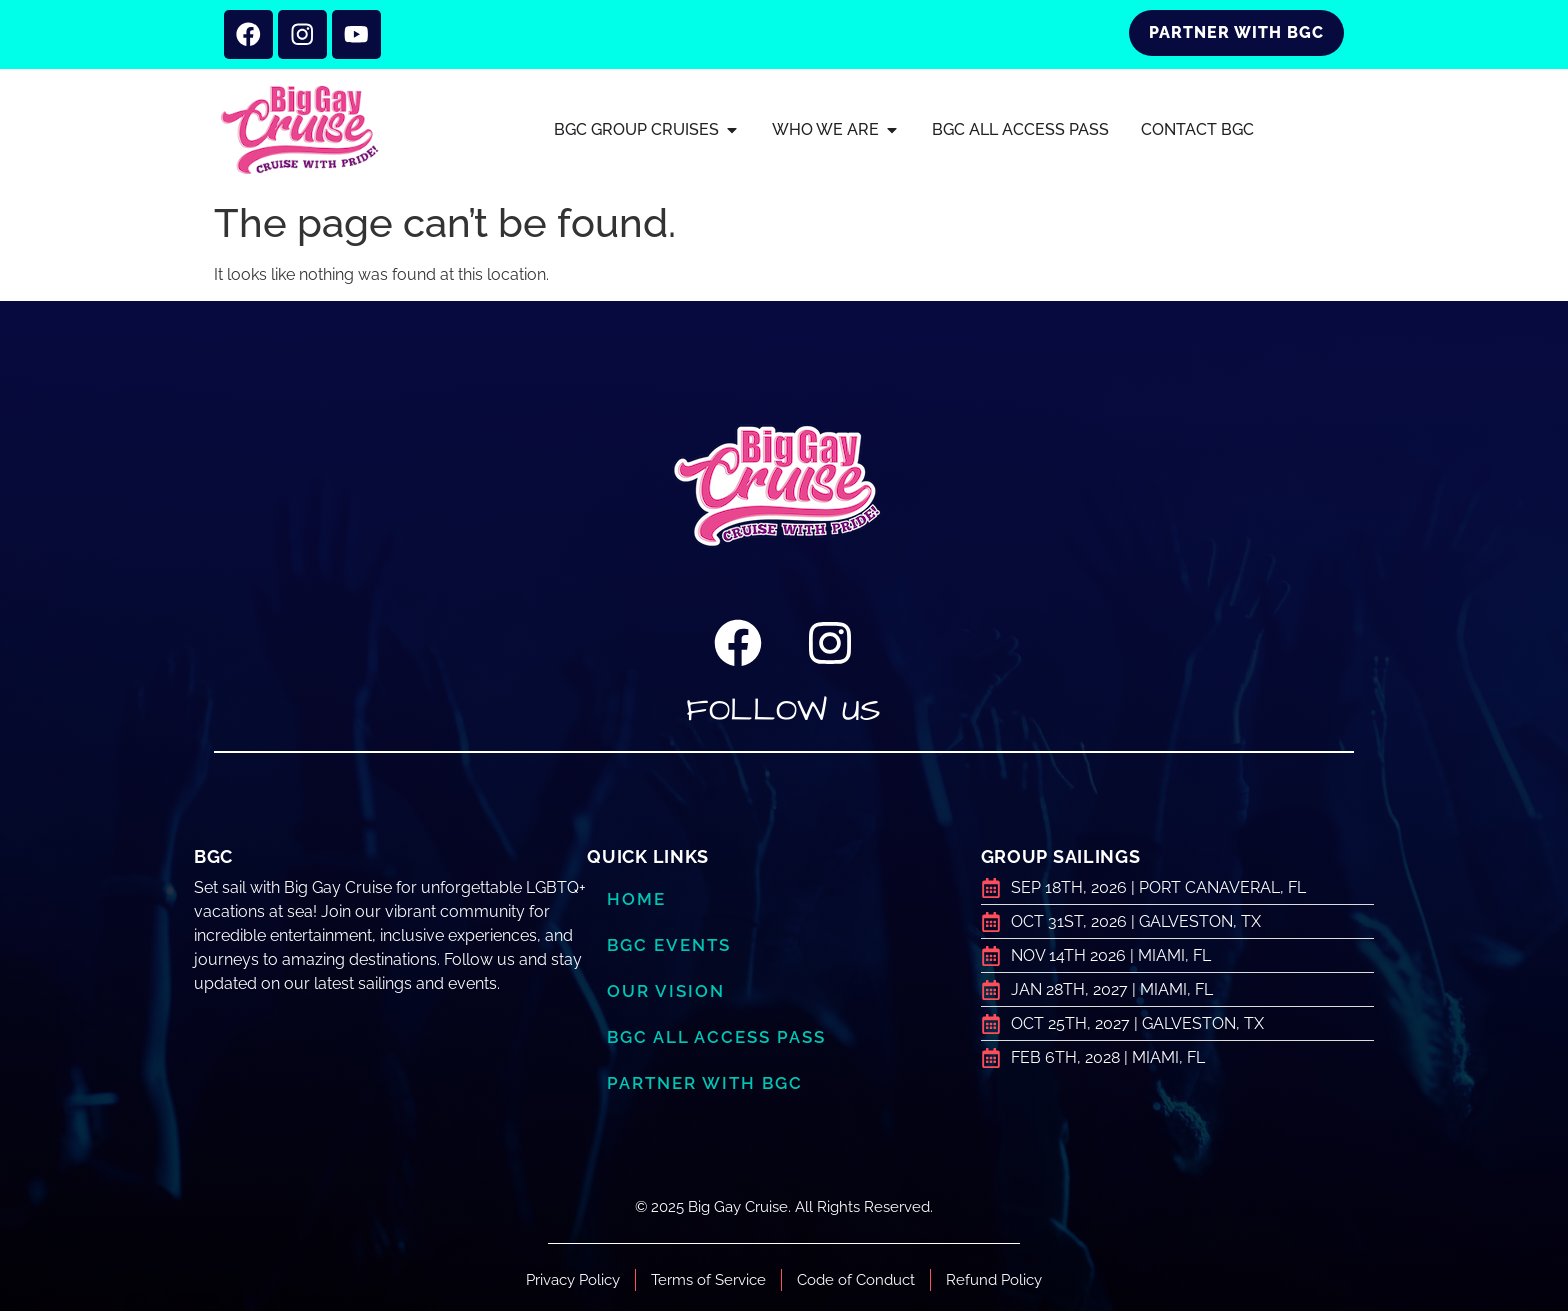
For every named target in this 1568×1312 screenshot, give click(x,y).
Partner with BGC (705, 1084)
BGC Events (669, 946)
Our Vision (666, 992)
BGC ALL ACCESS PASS (716, 1038)
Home (636, 900)
